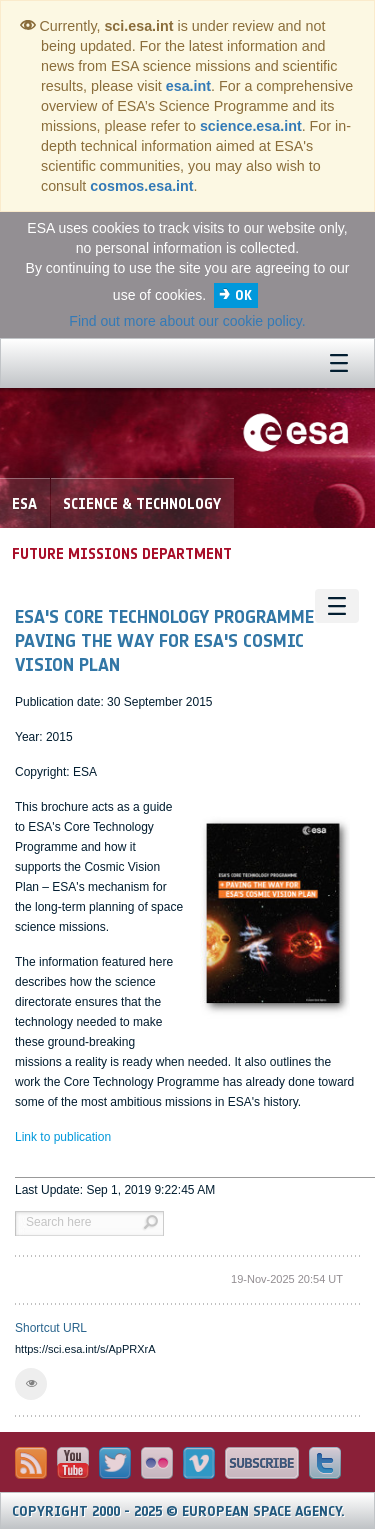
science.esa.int (251, 126)
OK (243, 295)
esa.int (188, 86)
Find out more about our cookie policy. (187, 321)
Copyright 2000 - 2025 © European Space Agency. (178, 1511)
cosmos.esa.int (141, 186)
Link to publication (63, 1137)
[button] (31, 1384)
